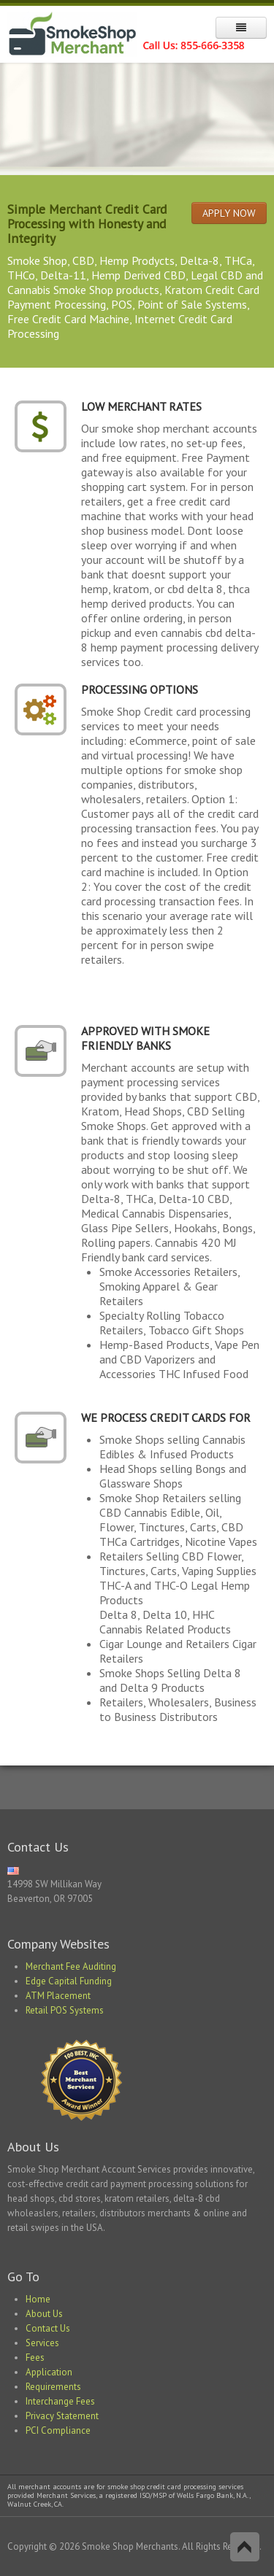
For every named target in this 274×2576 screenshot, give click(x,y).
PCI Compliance (58, 2430)
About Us (44, 2314)
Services (42, 2343)
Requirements (53, 2386)
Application (49, 2372)
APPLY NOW (229, 213)
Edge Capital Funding (69, 1981)
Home (38, 2299)
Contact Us (48, 2328)
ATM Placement (58, 1995)
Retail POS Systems (65, 2010)
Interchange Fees (60, 2401)
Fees (35, 2357)
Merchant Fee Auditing (71, 1966)
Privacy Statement (62, 2416)
